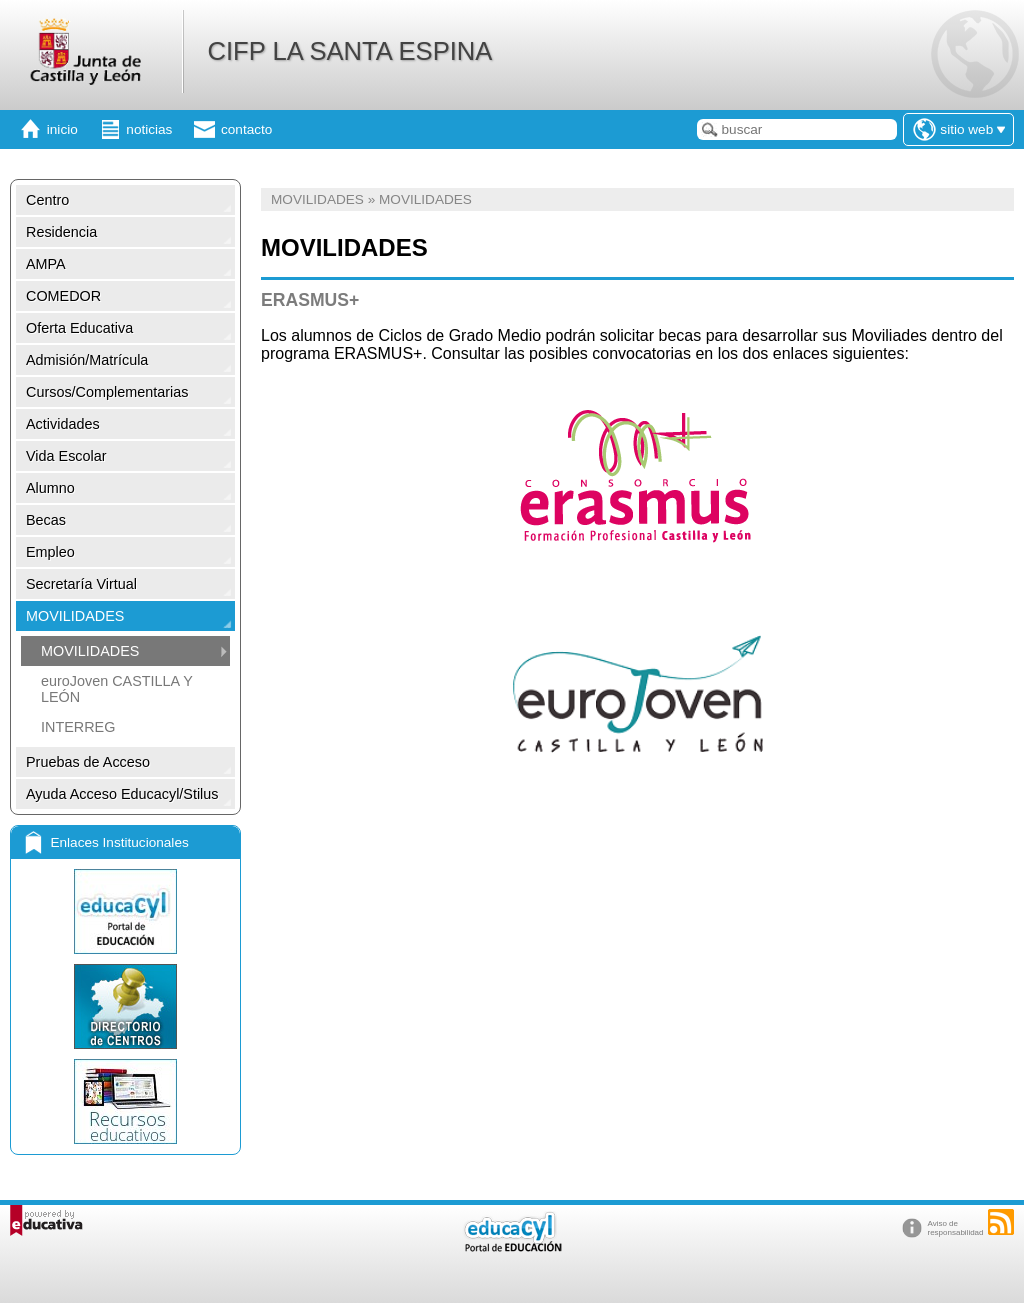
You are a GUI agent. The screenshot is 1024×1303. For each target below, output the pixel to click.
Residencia (61, 232)
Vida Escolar (66, 456)
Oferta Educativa (79, 328)
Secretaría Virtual (81, 584)
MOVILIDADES (75, 616)
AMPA (46, 264)
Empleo (50, 552)
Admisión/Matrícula (87, 360)
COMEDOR (63, 296)
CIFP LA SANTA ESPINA (349, 51)
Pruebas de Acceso (88, 762)
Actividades (63, 424)
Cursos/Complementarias (107, 392)
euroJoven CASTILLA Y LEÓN (116, 689)
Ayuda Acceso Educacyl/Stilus (122, 794)
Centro (47, 200)
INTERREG (78, 727)
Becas (46, 520)
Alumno (50, 488)
